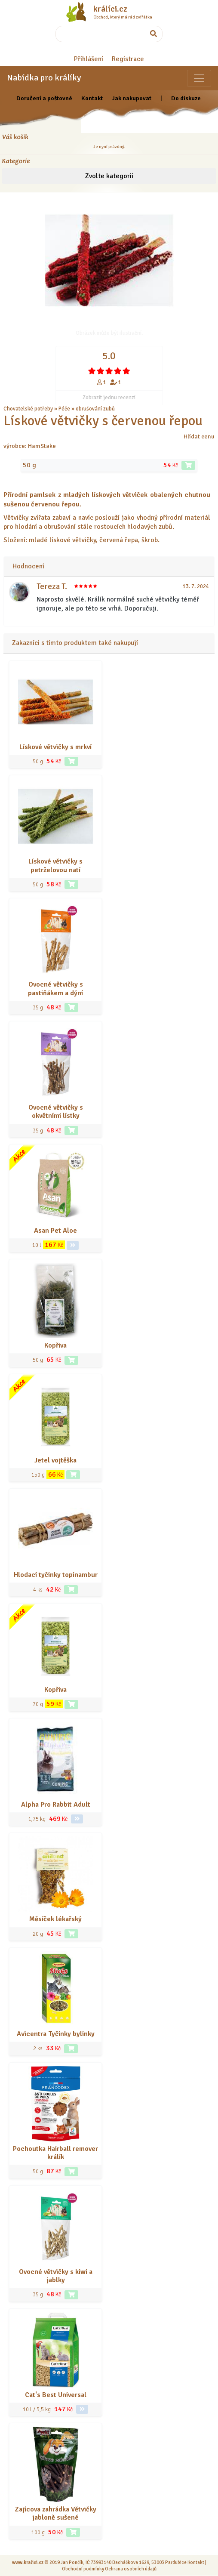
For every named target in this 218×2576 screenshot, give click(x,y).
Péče (64, 408)
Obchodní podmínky (83, 2569)
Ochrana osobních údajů (131, 2569)
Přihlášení (88, 59)
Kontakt (92, 98)
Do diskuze (186, 98)
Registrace (128, 59)
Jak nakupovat (131, 98)
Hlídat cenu (199, 436)
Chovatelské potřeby (28, 408)
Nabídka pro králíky (44, 77)
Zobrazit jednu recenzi (109, 397)
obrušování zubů (95, 408)
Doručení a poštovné (44, 98)
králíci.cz (110, 9)
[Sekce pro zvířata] (199, 78)
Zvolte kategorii (109, 176)
